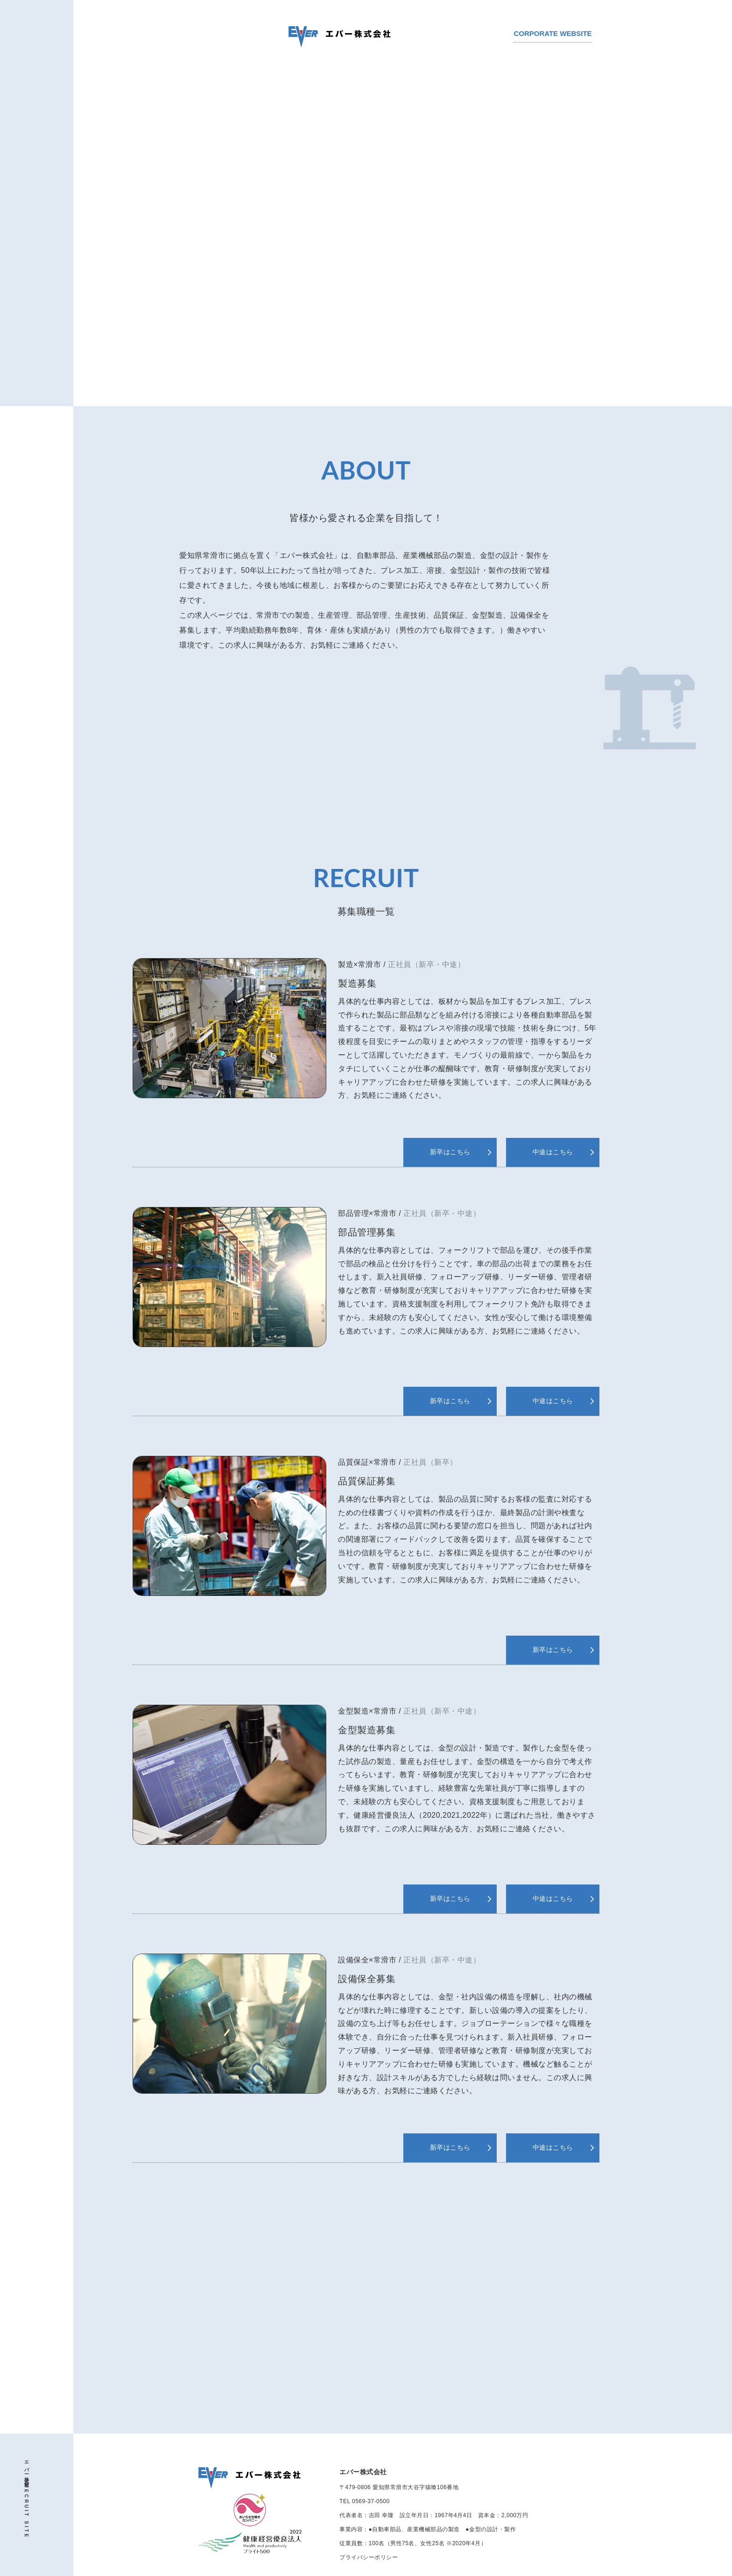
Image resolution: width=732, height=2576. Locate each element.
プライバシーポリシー (368, 2557)
